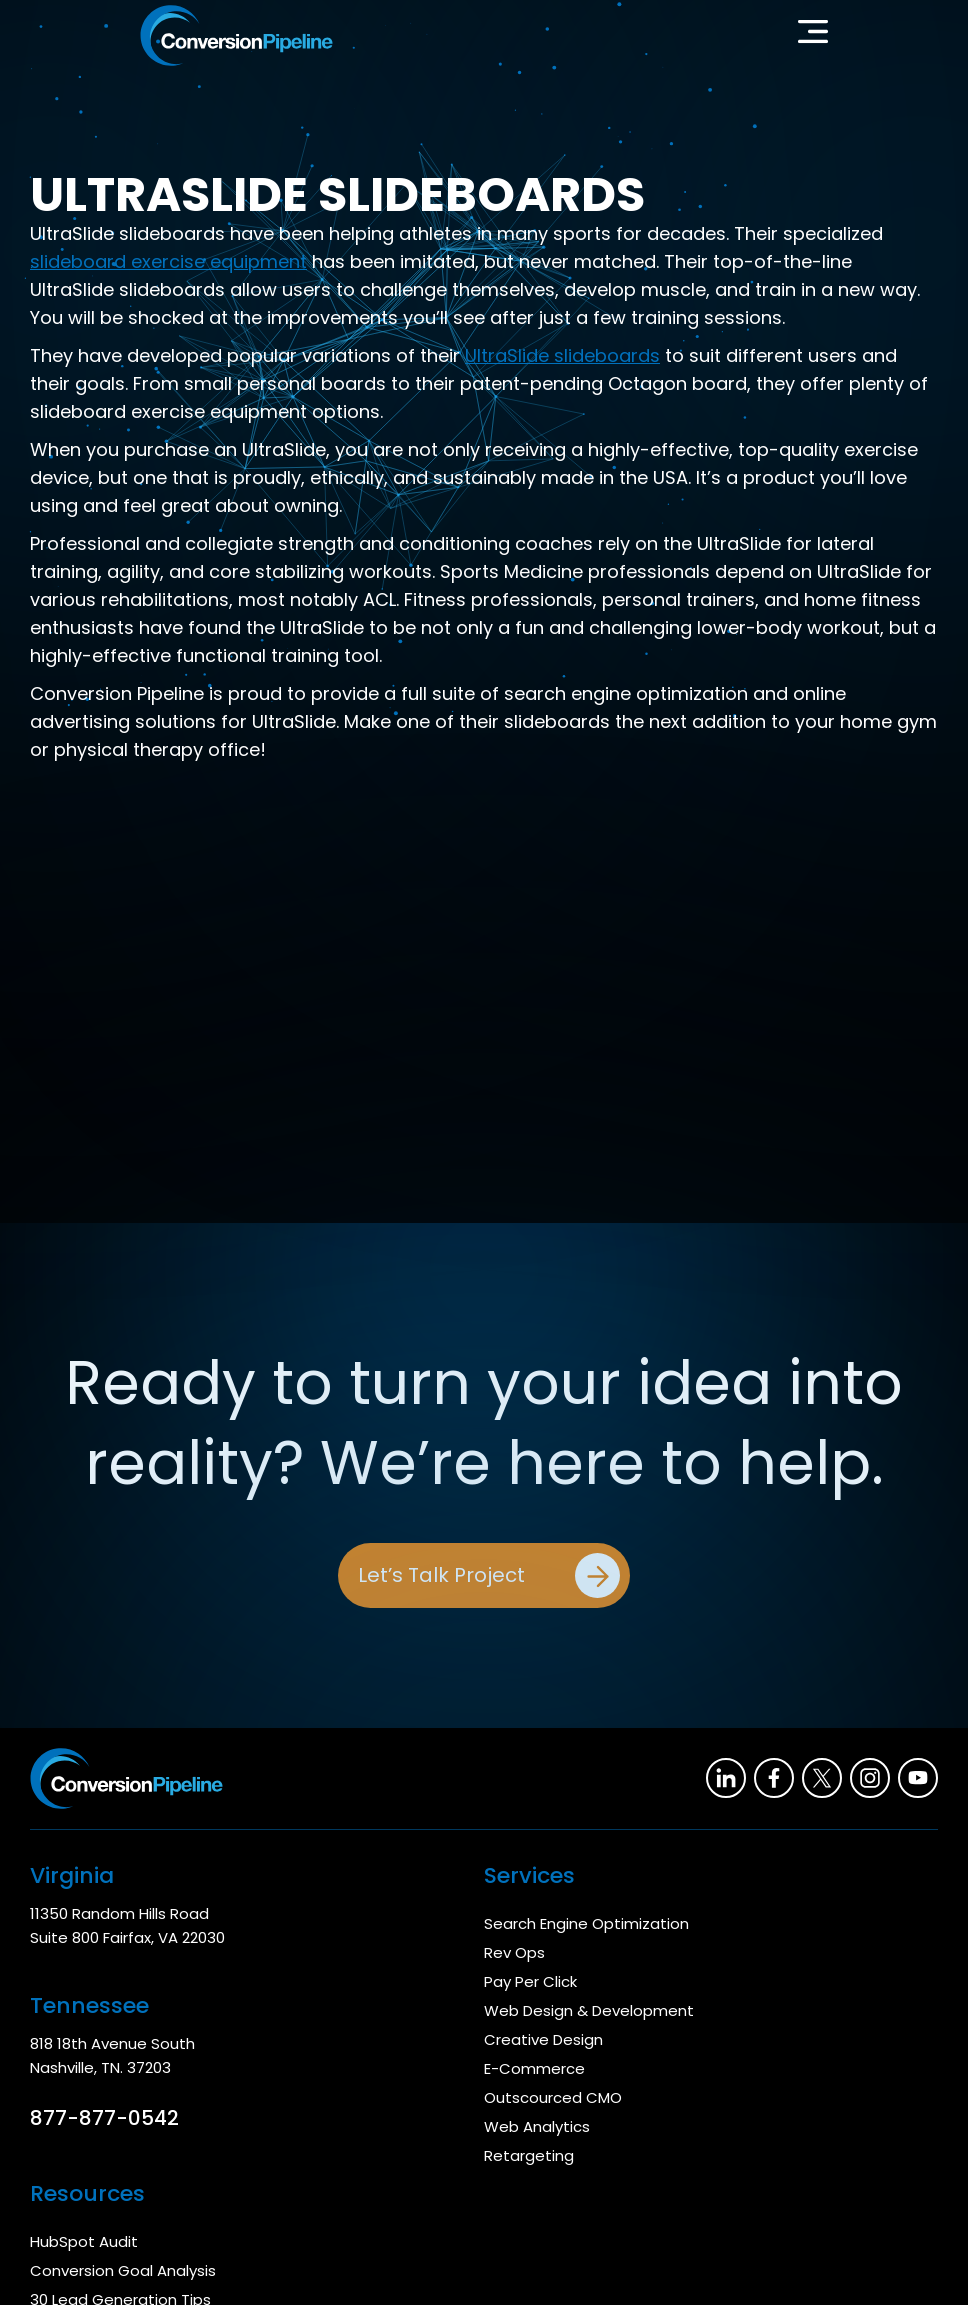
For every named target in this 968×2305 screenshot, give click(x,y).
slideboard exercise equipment (168, 261)
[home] (236, 35)
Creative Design (543, 2039)
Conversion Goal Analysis (123, 2270)
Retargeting (529, 2155)
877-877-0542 (104, 2118)
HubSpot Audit (84, 2241)
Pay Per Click (530, 1981)
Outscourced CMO (553, 2097)
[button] (813, 36)
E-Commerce (534, 2068)
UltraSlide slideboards (562, 355)
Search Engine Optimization (586, 1923)
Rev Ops (514, 1952)
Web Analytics (537, 2126)
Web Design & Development (589, 2010)
